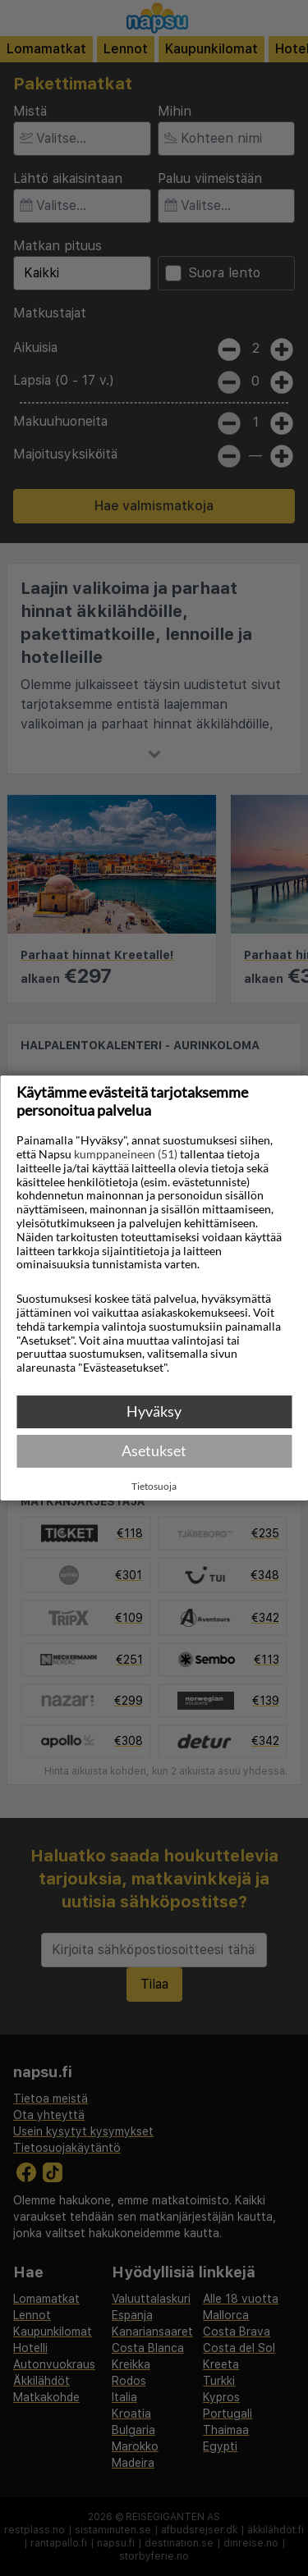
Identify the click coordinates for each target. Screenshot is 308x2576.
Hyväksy (154, 1411)
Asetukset (154, 1450)
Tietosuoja (154, 1486)
